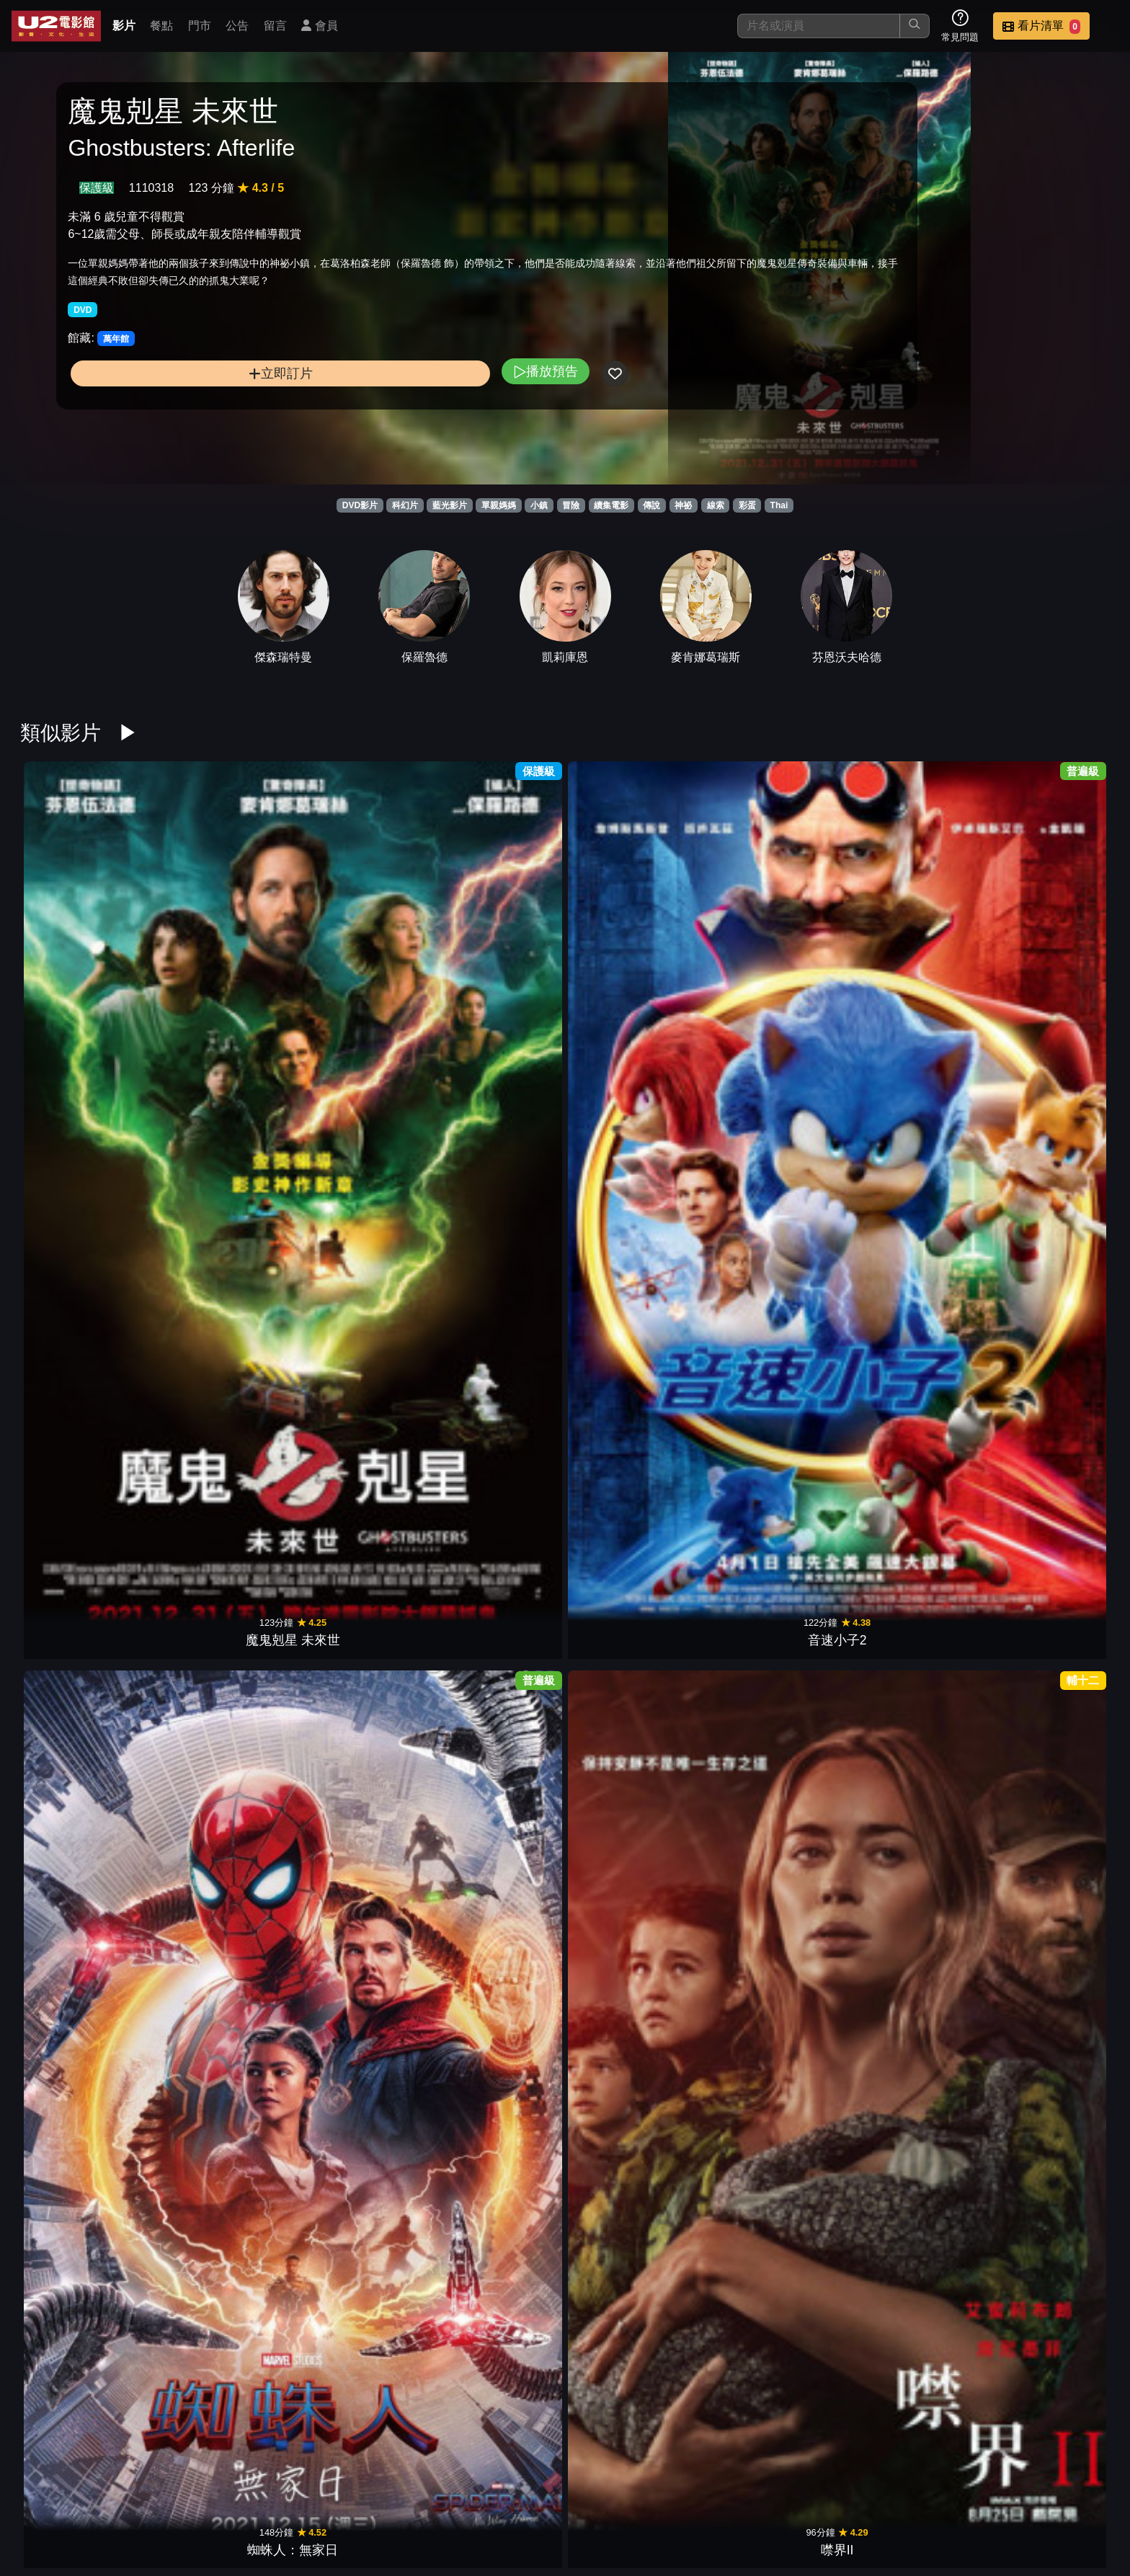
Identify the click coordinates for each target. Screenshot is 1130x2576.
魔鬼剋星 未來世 (81, 959)
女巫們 (357, 1437)
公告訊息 (800, 2491)
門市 (199, 25)
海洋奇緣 (1049, 1677)
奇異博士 (81, 1916)
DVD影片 (360, 505)
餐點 (161, 25)
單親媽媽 (498, 505)
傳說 (651, 505)
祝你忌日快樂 (81, 1677)
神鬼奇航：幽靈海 (81, 1198)
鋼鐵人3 (1049, 959)
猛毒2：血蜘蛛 (1049, 1198)
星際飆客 (496, 2155)
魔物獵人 (219, 1437)
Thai (779, 505)
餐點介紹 (659, 2491)
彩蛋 (747, 505)
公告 (237, 25)
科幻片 (405, 505)
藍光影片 (449, 505)
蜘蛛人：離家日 (772, 1437)
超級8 (634, 2155)
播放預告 (369, 404)
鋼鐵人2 (1049, 2155)
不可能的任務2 (495, 1198)
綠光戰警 (911, 2155)
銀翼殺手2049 (772, 1677)
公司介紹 (1012, 2491)
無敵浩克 (357, 1198)
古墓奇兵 (634, 1677)
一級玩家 (496, 1677)
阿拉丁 (910, 1437)
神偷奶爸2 (772, 1916)
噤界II (495, 959)
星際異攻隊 (634, 1916)
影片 (123, 25)
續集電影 (611, 505)
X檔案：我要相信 (496, 2395)
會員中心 (1082, 2491)
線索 (715, 505)
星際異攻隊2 (911, 1677)
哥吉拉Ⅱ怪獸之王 (1049, 1437)
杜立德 (634, 1437)
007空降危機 (80, 2155)
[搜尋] (818, 26)
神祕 (683, 505)
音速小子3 (634, 1198)
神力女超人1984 (80, 1437)
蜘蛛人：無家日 (357, 959)
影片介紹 (588, 2491)
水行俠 (219, 1677)
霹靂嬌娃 (772, 959)
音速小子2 (219, 959)
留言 (275, 25)
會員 (319, 25)
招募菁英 (941, 2491)
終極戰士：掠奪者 (357, 1677)
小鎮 (539, 505)
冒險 (570, 505)
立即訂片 (192, 407)
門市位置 (729, 2491)
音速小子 (496, 1437)
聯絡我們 (871, 2491)
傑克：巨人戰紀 (1049, 1916)
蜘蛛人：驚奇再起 (219, 2155)
